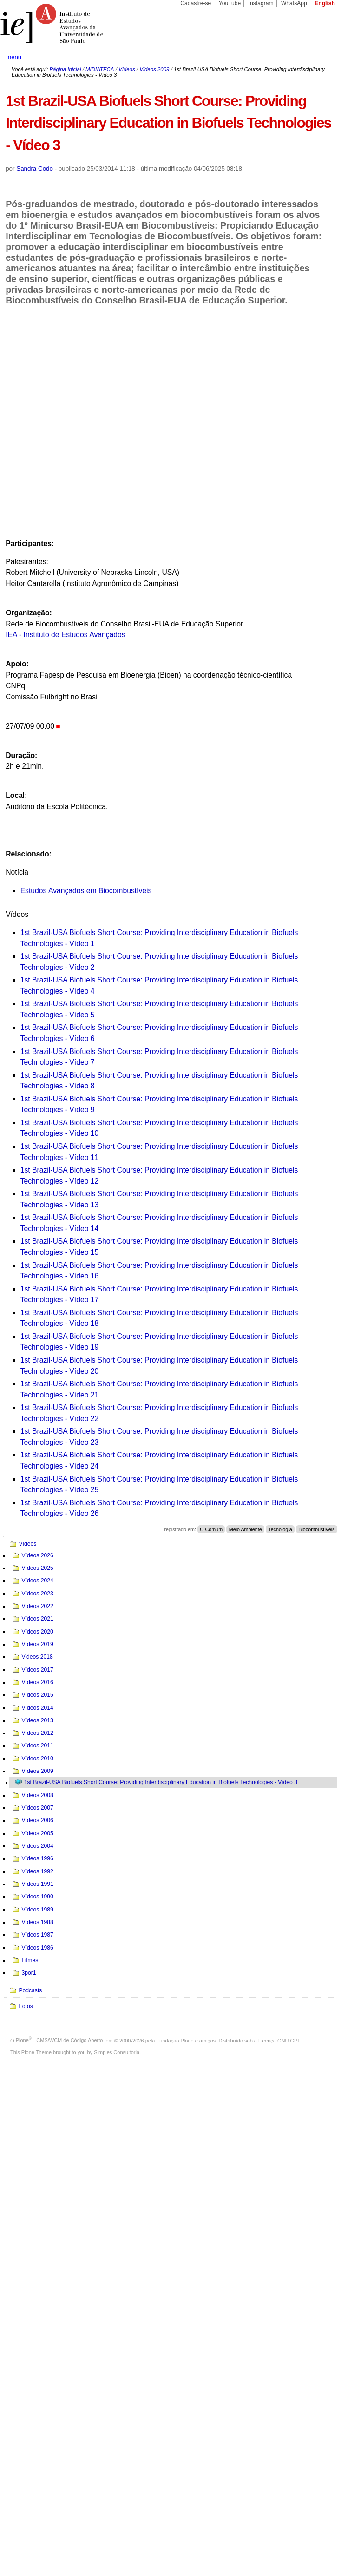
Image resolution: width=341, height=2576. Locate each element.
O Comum (211, 1529)
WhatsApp (294, 3)
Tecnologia (280, 1529)
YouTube (230, 3)
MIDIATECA (99, 69)
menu (13, 56)
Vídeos (126, 69)
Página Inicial (65, 69)
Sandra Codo (34, 168)
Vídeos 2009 (154, 69)
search (317, 57)
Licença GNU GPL (279, 2040)
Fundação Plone (175, 2040)
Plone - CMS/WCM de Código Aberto (59, 2040)
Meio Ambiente (245, 1529)
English (325, 3)
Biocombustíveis (316, 1529)
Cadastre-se (195, 3)
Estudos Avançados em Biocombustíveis (86, 891)
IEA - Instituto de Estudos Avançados (65, 635)
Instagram (261, 3)
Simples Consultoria (116, 2052)
